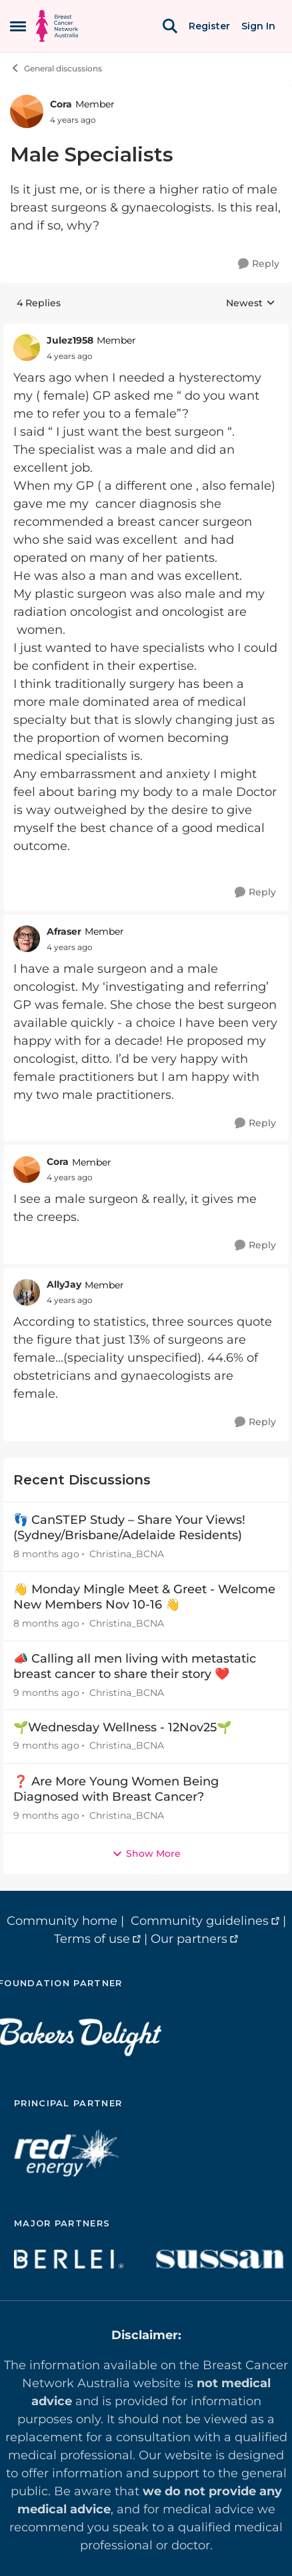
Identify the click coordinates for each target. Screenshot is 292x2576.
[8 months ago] (46, 1554)
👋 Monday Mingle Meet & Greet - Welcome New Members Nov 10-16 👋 (144, 1597)
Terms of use (92, 1938)
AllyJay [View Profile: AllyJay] (64, 1284)
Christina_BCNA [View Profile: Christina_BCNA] (126, 1554)
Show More (146, 1853)
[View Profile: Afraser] (26, 938)
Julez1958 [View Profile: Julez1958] (70, 340)
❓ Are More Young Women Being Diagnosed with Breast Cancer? (116, 1789)
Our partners (189, 1938)
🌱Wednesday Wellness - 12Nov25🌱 (122, 1727)
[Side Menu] (18, 26)
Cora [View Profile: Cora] (61, 104)
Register (209, 26)
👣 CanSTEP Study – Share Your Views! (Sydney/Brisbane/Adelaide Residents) (129, 1528)
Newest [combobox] (250, 303)
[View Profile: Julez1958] (26, 347)
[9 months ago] (46, 1692)
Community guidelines (200, 1920)
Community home (62, 1920)
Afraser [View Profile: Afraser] (64, 931)
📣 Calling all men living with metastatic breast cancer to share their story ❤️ (134, 1666)
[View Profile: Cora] (26, 111)
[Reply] (258, 264)
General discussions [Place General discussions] (56, 68)
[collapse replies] (146, 330)
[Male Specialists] (70, 356)
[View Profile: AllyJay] (26, 1292)
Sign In (258, 26)
